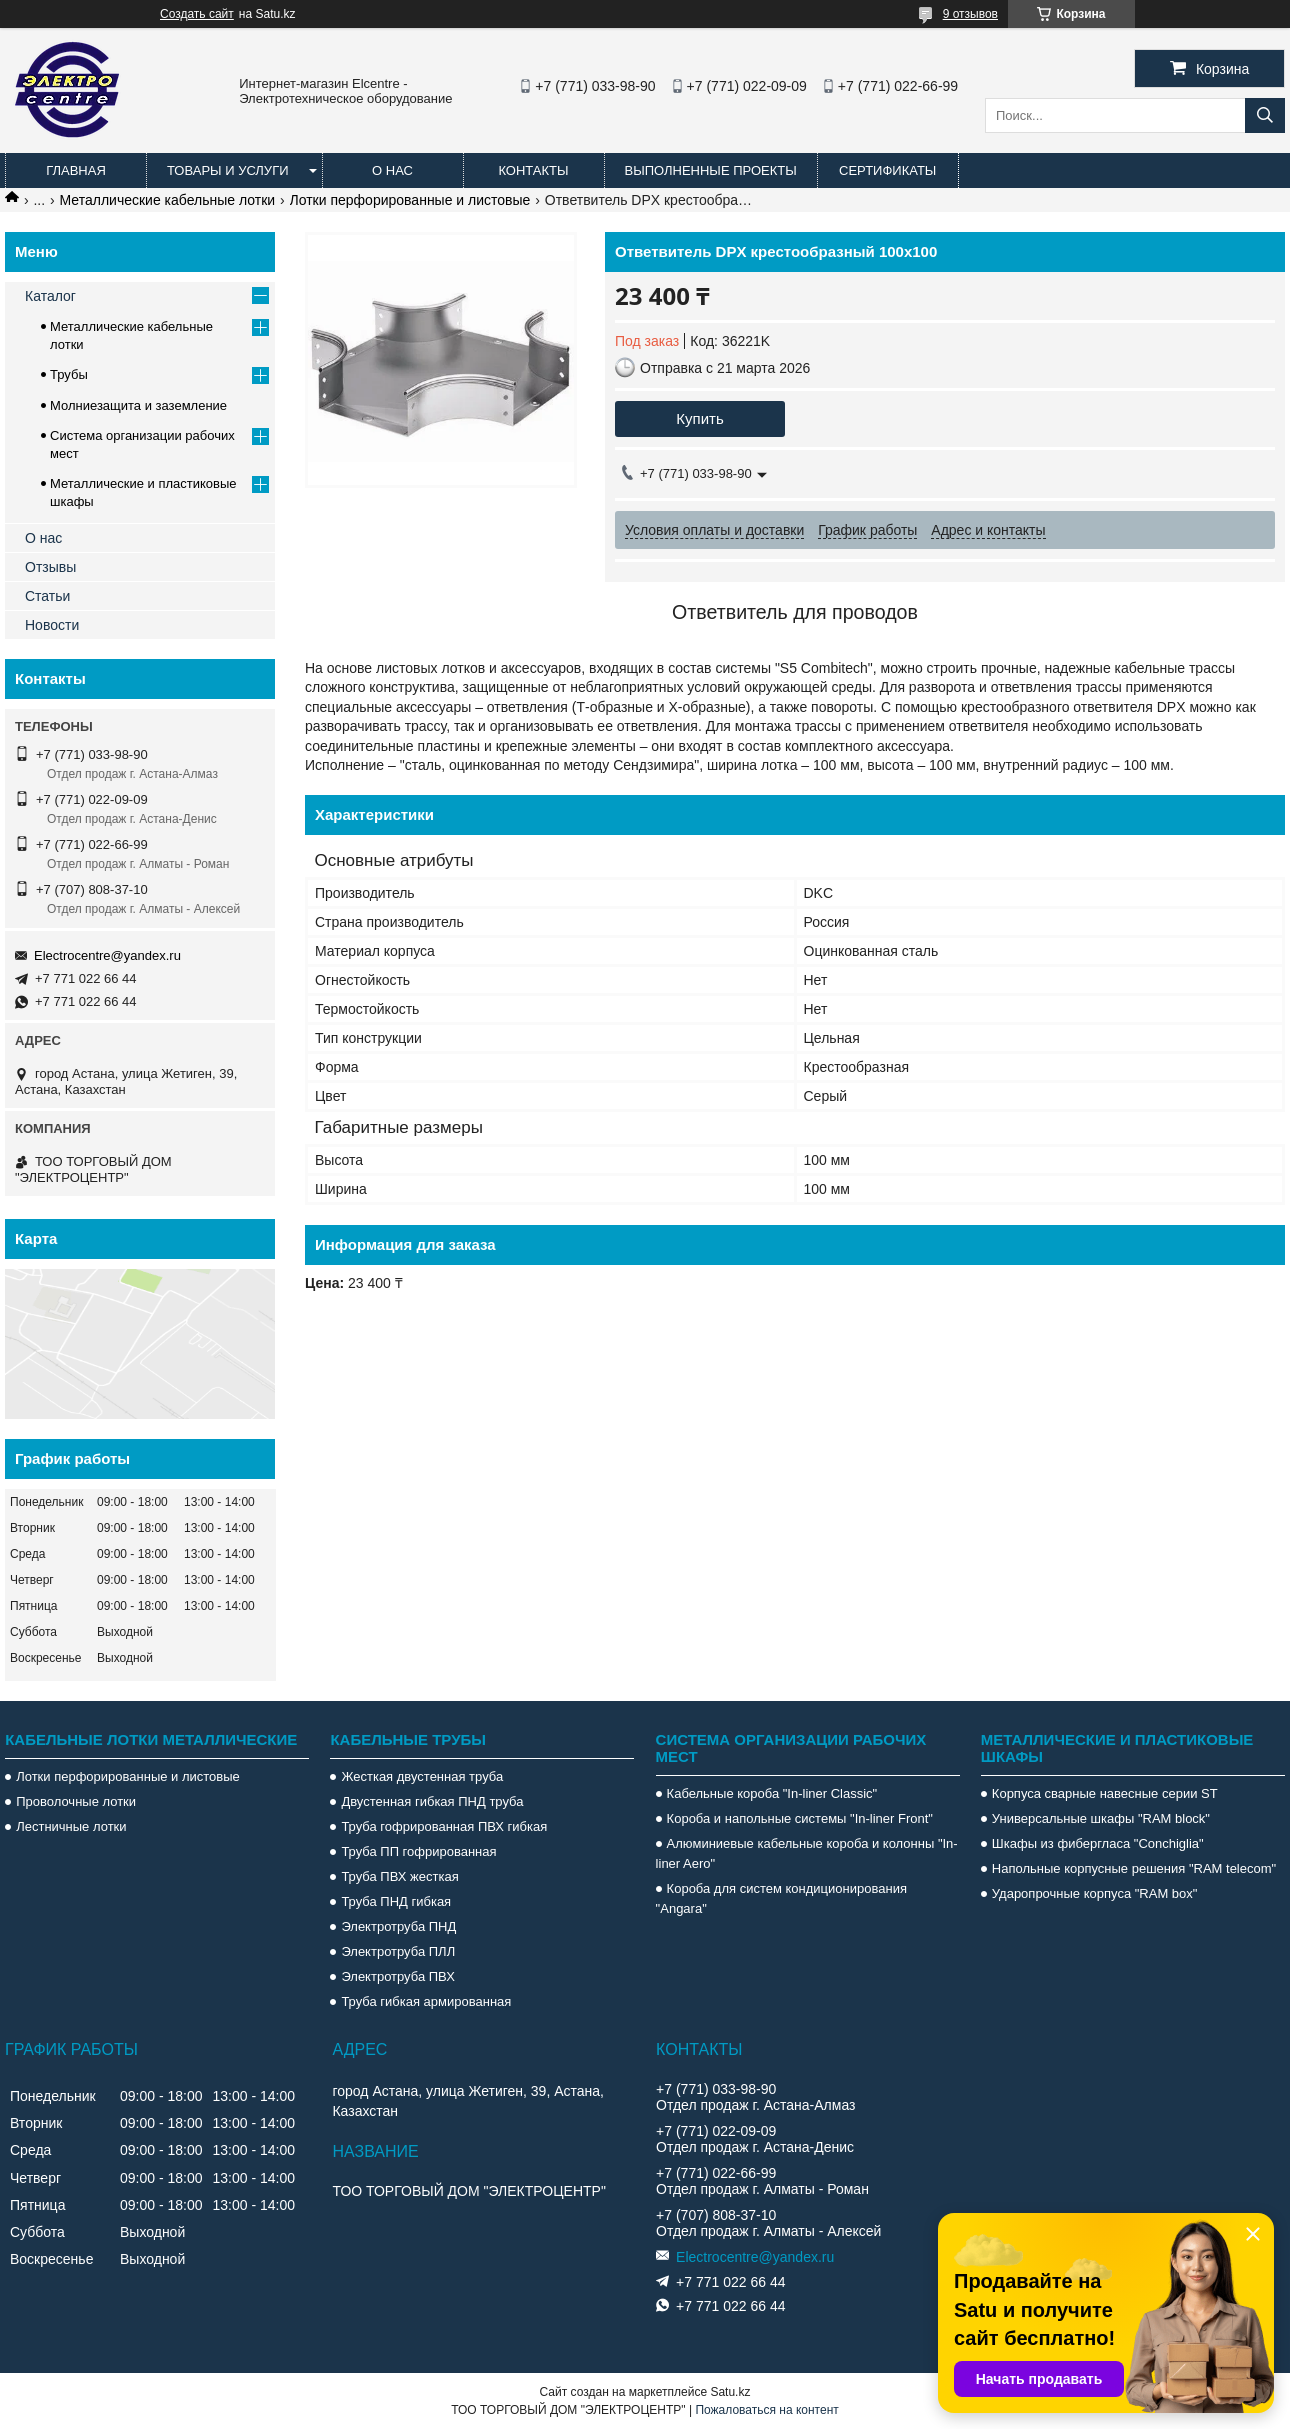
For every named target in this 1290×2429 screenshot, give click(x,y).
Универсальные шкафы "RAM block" (1101, 1818)
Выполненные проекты (711, 170)
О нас (392, 170)
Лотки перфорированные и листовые (410, 200)
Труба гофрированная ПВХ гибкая (444, 1826)
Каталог (50, 296)
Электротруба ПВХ (397, 1976)
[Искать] (1265, 115)
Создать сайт (197, 14)
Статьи (47, 596)
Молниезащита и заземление (138, 405)
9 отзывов (970, 14)
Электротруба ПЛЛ (398, 1951)
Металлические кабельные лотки (168, 200)
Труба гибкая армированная (426, 2001)
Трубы (69, 374)
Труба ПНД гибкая (396, 1901)
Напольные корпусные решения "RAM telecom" (1134, 1868)
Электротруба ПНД (398, 1926)
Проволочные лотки (76, 1801)
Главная (76, 170)
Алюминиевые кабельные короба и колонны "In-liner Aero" (807, 1853)
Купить (699, 418)
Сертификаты (887, 170)
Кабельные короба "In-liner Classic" (772, 1793)
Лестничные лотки (71, 1826)
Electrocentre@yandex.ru (107, 955)
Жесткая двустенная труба (422, 1776)
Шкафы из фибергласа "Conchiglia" (1098, 1843)
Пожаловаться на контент (766, 2410)
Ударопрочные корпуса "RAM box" (1095, 1893)
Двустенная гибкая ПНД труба (432, 1801)
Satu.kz (730, 2392)
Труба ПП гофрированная (418, 1851)
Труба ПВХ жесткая (399, 1876)
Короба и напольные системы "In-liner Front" (800, 1818)
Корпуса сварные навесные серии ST (1105, 1793)
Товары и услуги (228, 170)
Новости (52, 625)
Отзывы (50, 567)
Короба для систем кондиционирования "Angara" (781, 1898)
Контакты (533, 170)
